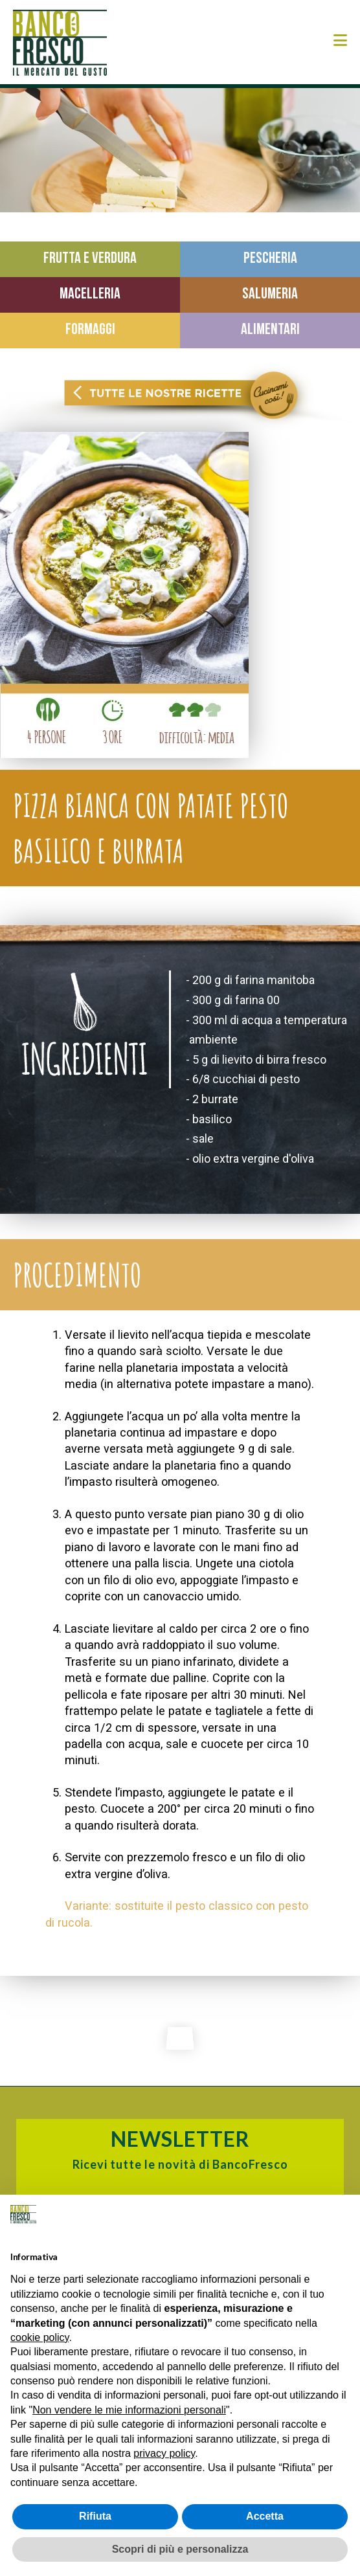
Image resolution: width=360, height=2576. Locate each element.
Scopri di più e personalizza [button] (180, 2549)
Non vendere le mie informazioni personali (129, 2409)
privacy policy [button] (164, 2453)
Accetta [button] (265, 2516)
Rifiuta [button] (95, 2516)
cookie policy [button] (39, 2337)
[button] (340, 40)
